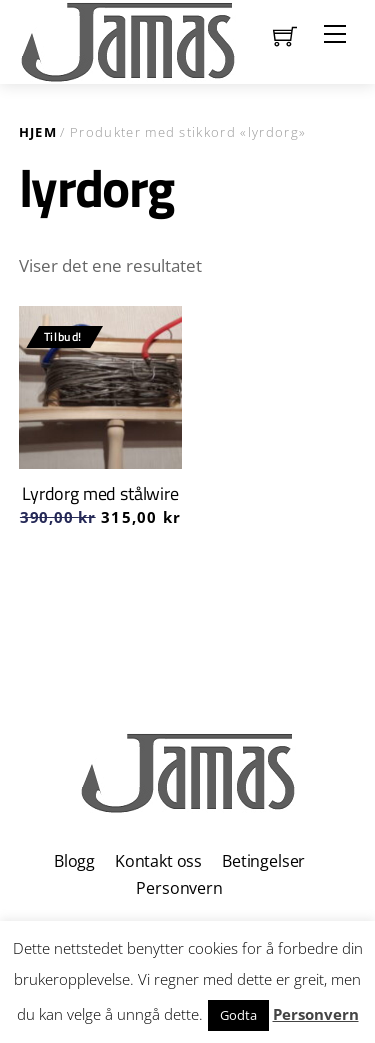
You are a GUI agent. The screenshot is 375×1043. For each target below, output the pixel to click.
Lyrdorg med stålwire (100, 493)
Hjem (38, 132)
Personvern (179, 888)
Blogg (74, 861)
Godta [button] (238, 1015)
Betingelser (263, 861)
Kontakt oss (158, 861)
